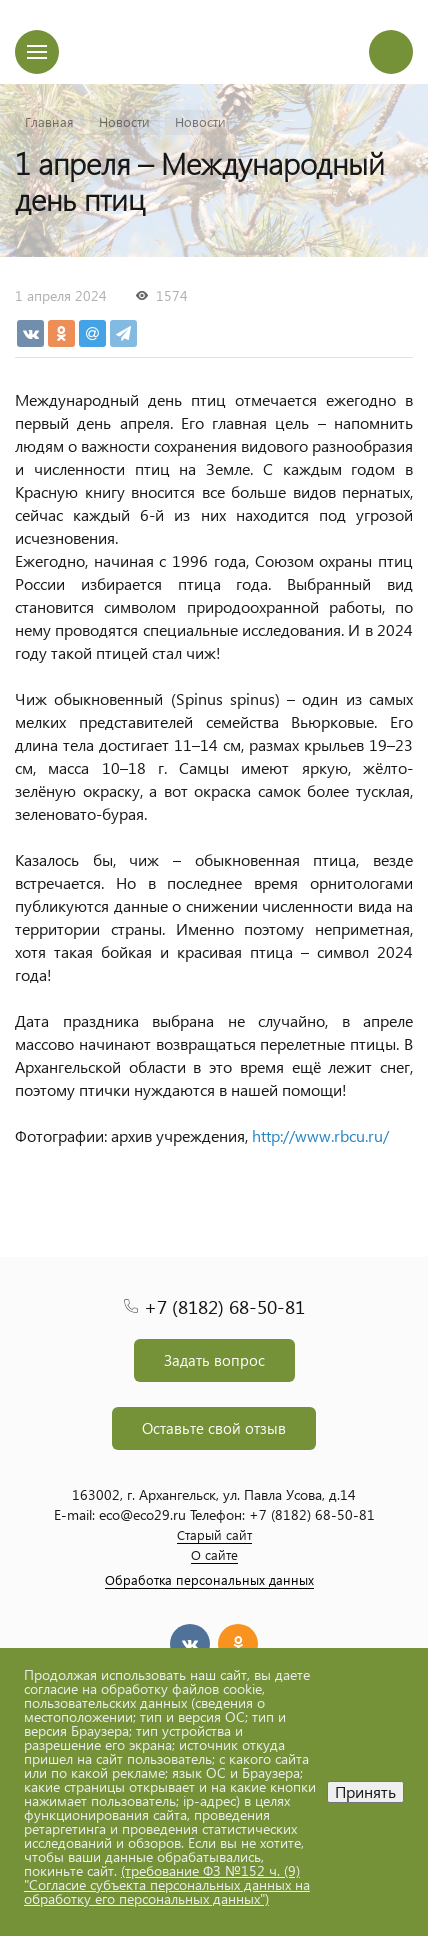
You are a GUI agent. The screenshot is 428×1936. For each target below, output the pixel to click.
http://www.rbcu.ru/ (320, 1135)
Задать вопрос (214, 1360)
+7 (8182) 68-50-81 (224, 1306)
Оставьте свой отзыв (214, 1428)
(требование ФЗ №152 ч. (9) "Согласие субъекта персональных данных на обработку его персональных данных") (167, 1884)
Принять (365, 1791)
